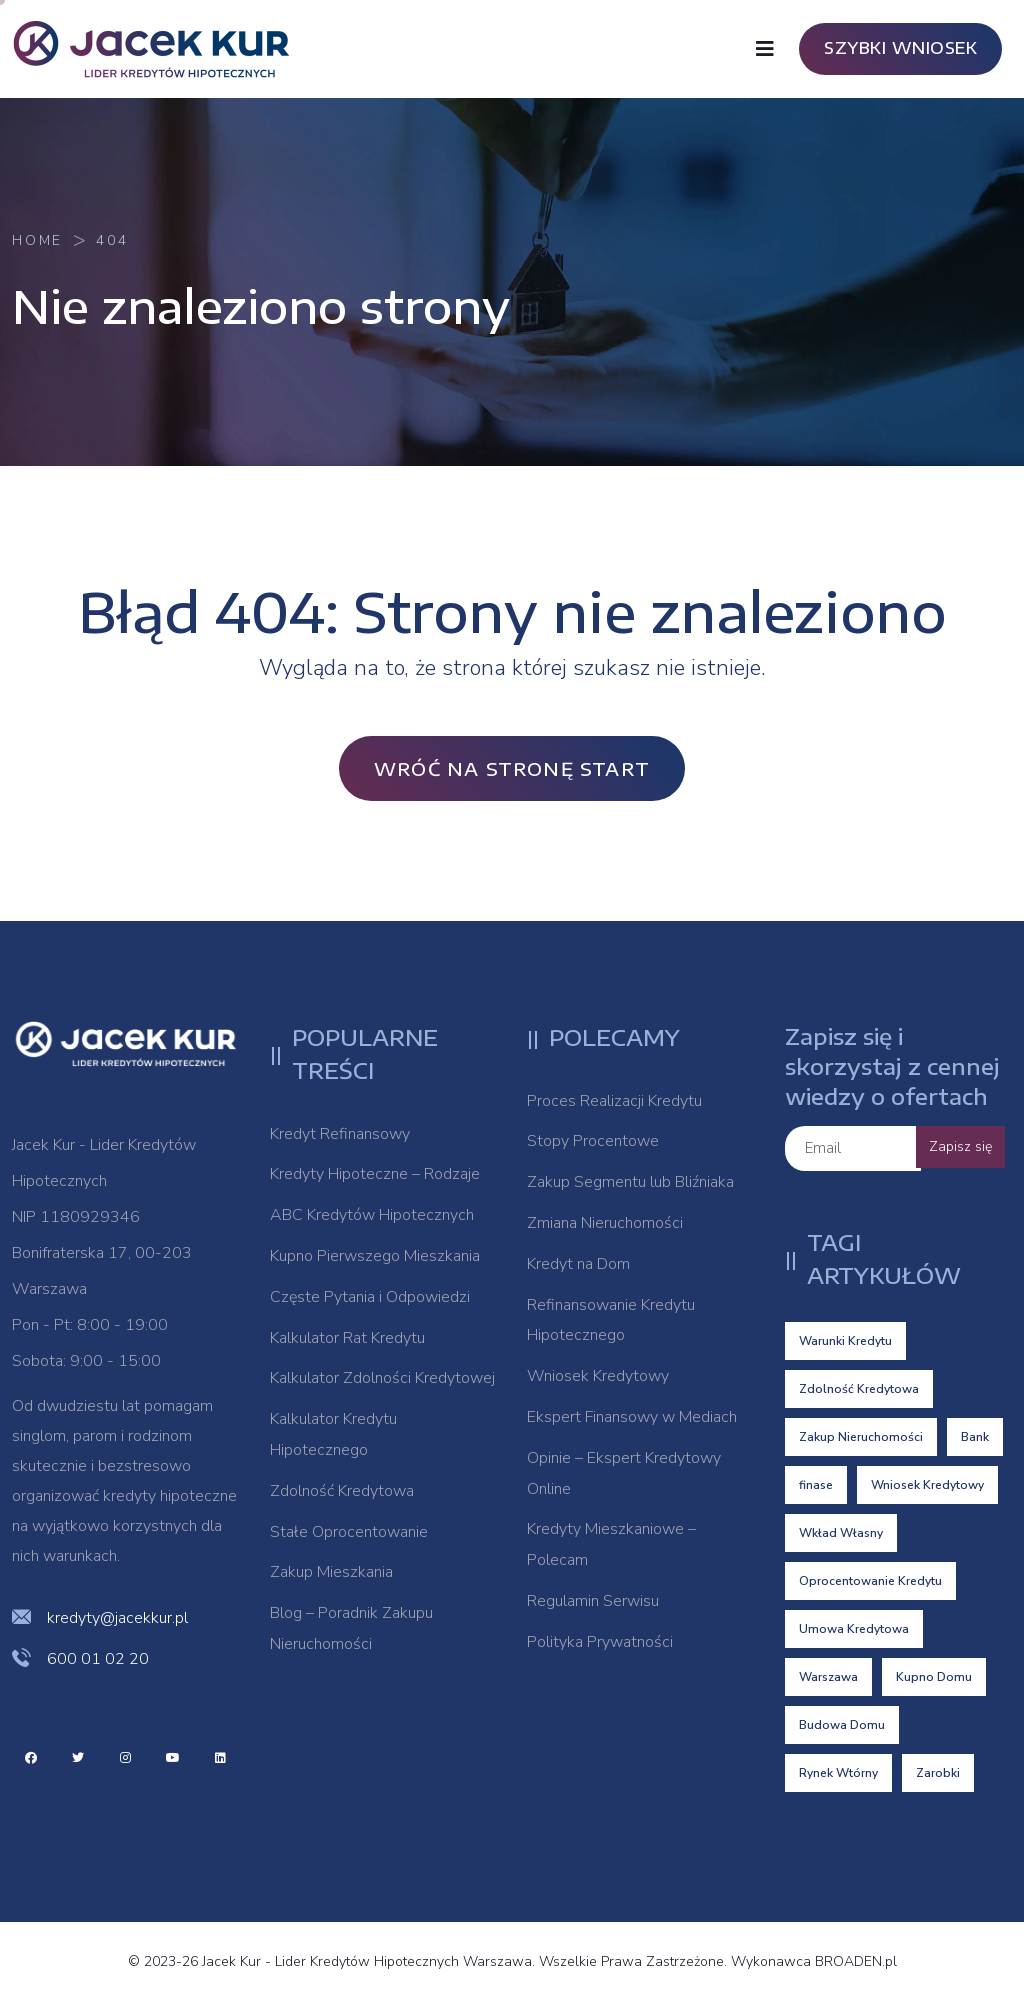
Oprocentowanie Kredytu (870, 1581)
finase (816, 1485)
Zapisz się (960, 1146)
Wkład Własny (841, 1533)
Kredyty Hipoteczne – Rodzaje (375, 1174)
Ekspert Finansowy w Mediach (632, 1417)
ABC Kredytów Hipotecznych (372, 1215)
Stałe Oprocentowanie (349, 1532)
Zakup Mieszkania (331, 1572)
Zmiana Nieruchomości (605, 1223)
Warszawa (828, 1677)
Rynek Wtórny (838, 1773)
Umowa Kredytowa (854, 1629)
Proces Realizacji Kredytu (614, 1101)
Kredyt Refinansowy (340, 1134)
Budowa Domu (842, 1725)
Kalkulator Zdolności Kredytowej (382, 1378)
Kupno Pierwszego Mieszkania (375, 1256)
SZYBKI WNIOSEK (900, 48)
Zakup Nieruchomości (861, 1437)
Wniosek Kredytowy (598, 1376)
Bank (975, 1437)
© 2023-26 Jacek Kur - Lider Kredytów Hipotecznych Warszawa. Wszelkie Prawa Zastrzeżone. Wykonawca (471, 1961)
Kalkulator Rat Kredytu (347, 1338)
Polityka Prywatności (600, 1642)
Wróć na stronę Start (512, 768)
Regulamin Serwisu (593, 1601)
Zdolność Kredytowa (342, 1491)
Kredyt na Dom (578, 1264)
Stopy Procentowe (593, 1141)
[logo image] (162, 49)
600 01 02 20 (98, 1659)
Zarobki (938, 1773)
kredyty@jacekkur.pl (117, 1618)
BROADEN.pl (856, 1961)
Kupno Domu (934, 1677)
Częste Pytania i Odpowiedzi (370, 1297)
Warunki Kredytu (845, 1341)
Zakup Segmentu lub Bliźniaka (630, 1182)
